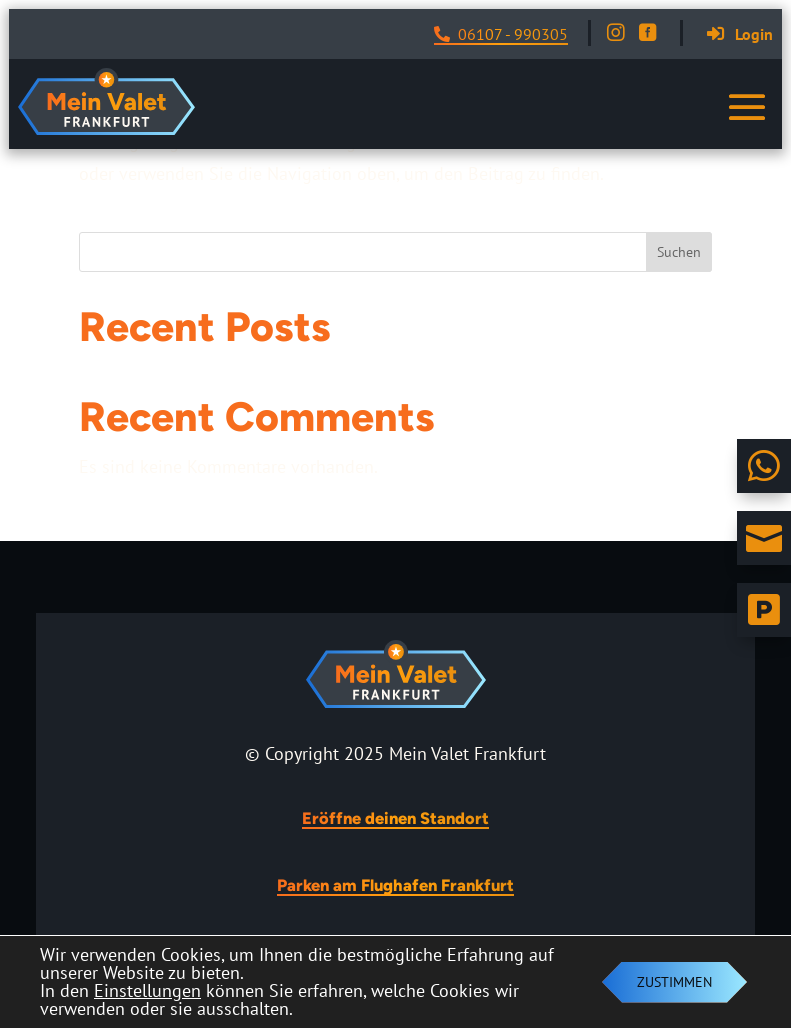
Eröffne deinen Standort (395, 818)
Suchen (679, 252)
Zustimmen (674, 982)
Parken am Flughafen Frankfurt (395, 885)
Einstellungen (147, 991)
